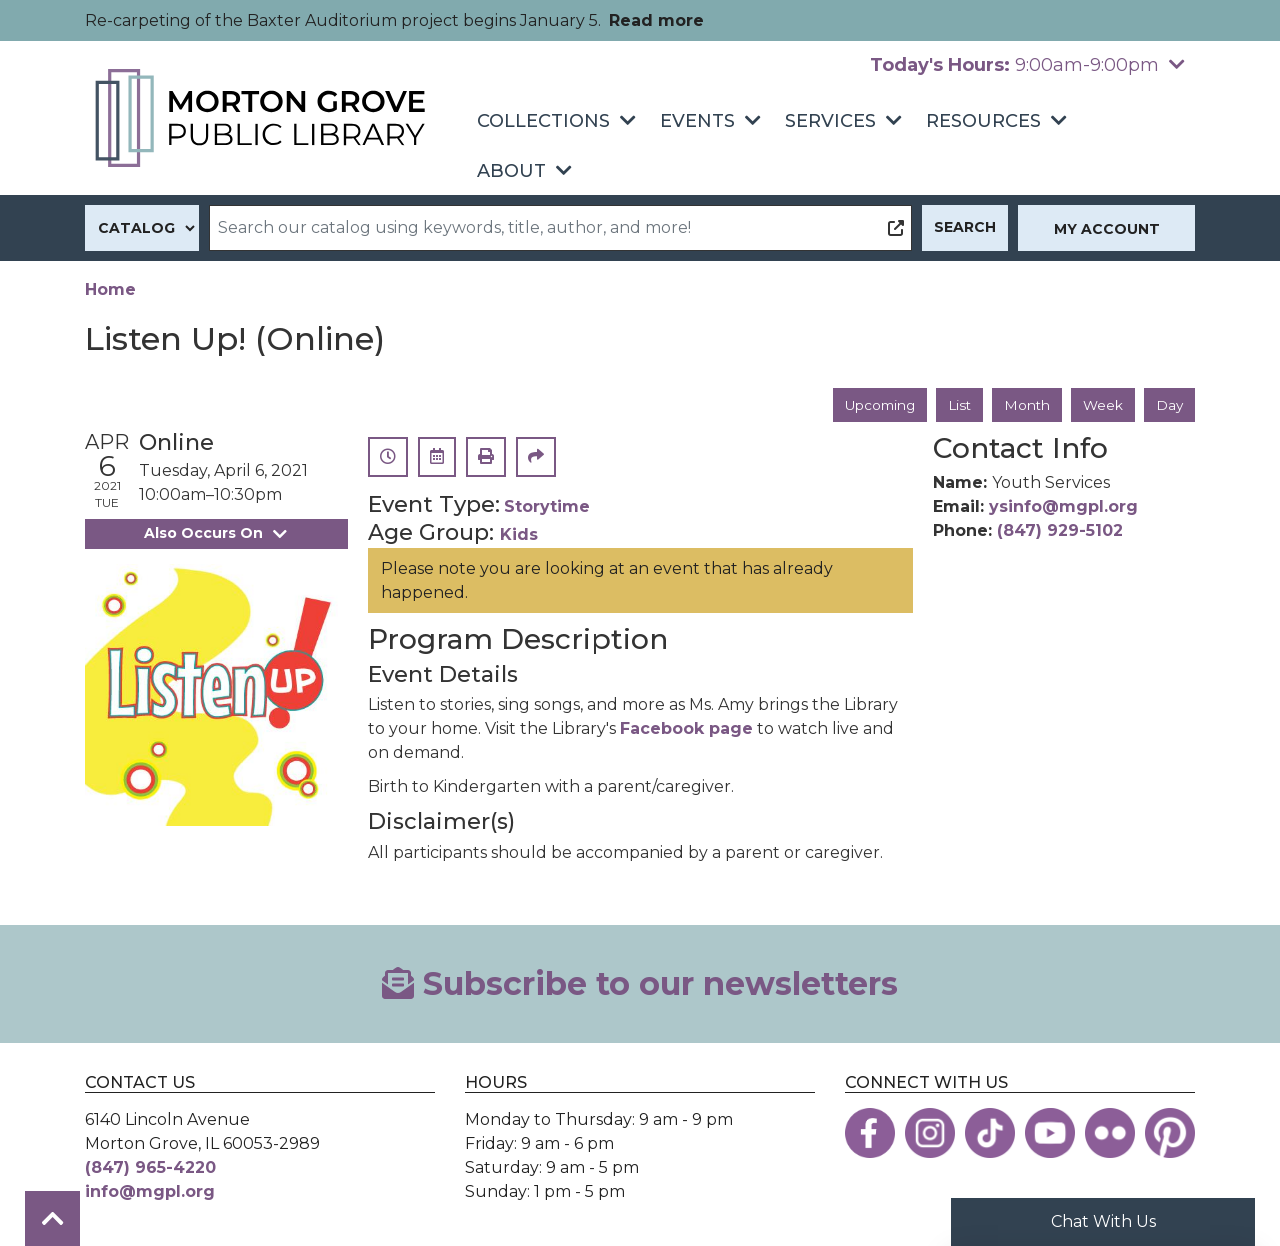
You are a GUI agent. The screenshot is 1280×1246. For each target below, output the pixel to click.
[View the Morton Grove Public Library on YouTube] (1050, 1134)
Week (1101, 405)
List (955, 405)
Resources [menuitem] (983, 121)
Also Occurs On (216, 534)
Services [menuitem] (830, 121)
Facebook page (686, 729)
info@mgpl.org (150, 1192)
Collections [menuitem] (543, 121)
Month (1024, 405)
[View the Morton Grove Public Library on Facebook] (870, 1134)
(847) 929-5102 (1060, 531)
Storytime (547, 507)
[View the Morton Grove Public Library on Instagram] (930, 1134)
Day (1169, 405)
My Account (1107, 229)
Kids (519, 535)
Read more (656, 20)
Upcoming (873, 405)
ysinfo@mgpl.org (1063, 507)
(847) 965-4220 (150, 1168)
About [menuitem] (511, 171)
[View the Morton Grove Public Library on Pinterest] (1170, 1134)
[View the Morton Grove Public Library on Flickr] (1110, 1134)
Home (110, 289)
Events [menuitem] (697, 121)
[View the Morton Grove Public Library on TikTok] (990, 1134)
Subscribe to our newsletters (640, 983)
